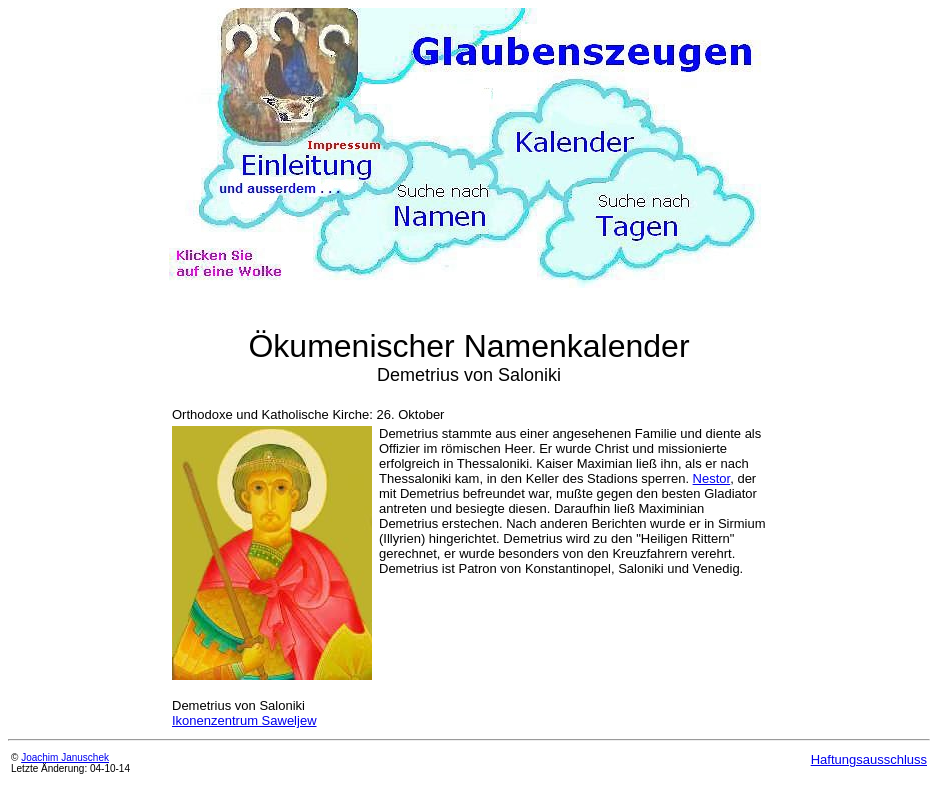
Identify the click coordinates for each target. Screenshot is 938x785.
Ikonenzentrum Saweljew (244, 720)
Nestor (712, 478)
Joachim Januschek (65, 757)
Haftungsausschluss (869, 759)
